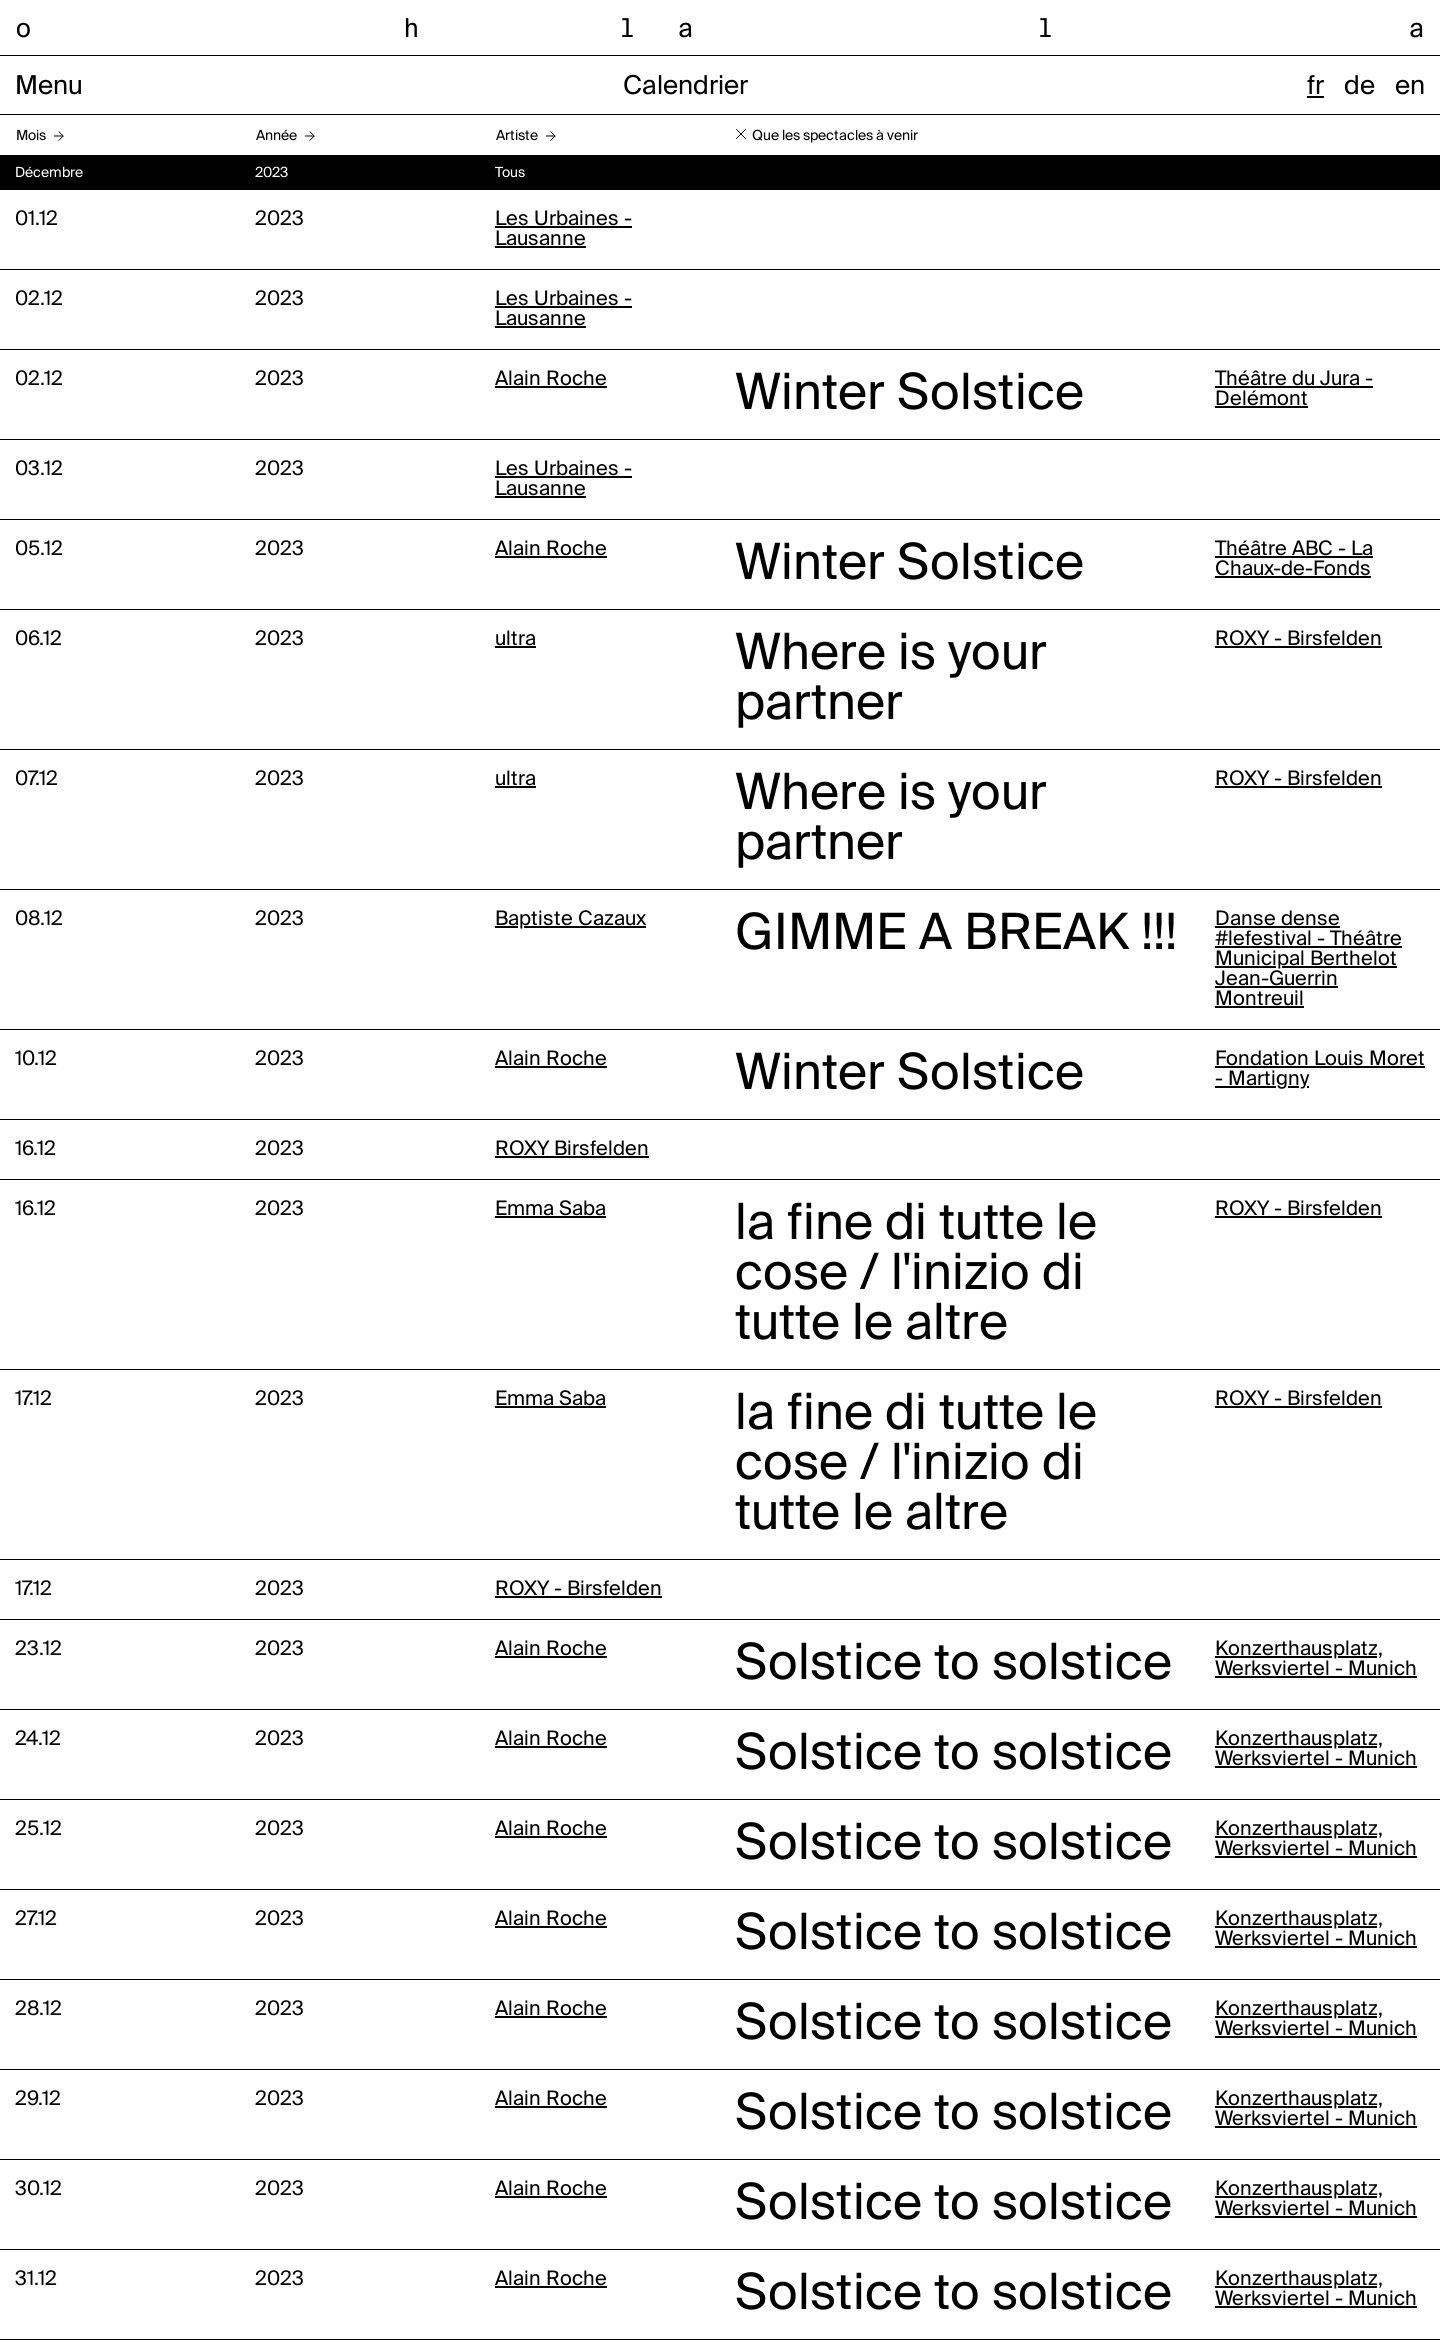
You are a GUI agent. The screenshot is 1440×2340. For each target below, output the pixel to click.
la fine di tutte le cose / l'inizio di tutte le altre (916, 1275)
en (1410, 87)
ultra (515, 640)
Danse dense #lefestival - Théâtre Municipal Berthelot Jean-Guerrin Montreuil (1308, 960)
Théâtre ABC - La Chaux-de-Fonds (1294, 560)
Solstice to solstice (953, 1665)
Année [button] (276, 136)
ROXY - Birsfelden (1298, 640)
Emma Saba (550, 1210)
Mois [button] (31, 136)
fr (1315, 87)
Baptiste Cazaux (570, 920)
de (1359, 87)
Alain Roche (551, 380)
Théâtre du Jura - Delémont (1294, 390)
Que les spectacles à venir (835, 136)
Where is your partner (891, 680)
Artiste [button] (517, 136)
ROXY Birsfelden (572, 1150)
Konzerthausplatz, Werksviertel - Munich (1316, 1660)
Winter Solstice (909, 395)
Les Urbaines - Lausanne (563, 230)
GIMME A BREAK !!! (956, 935)
